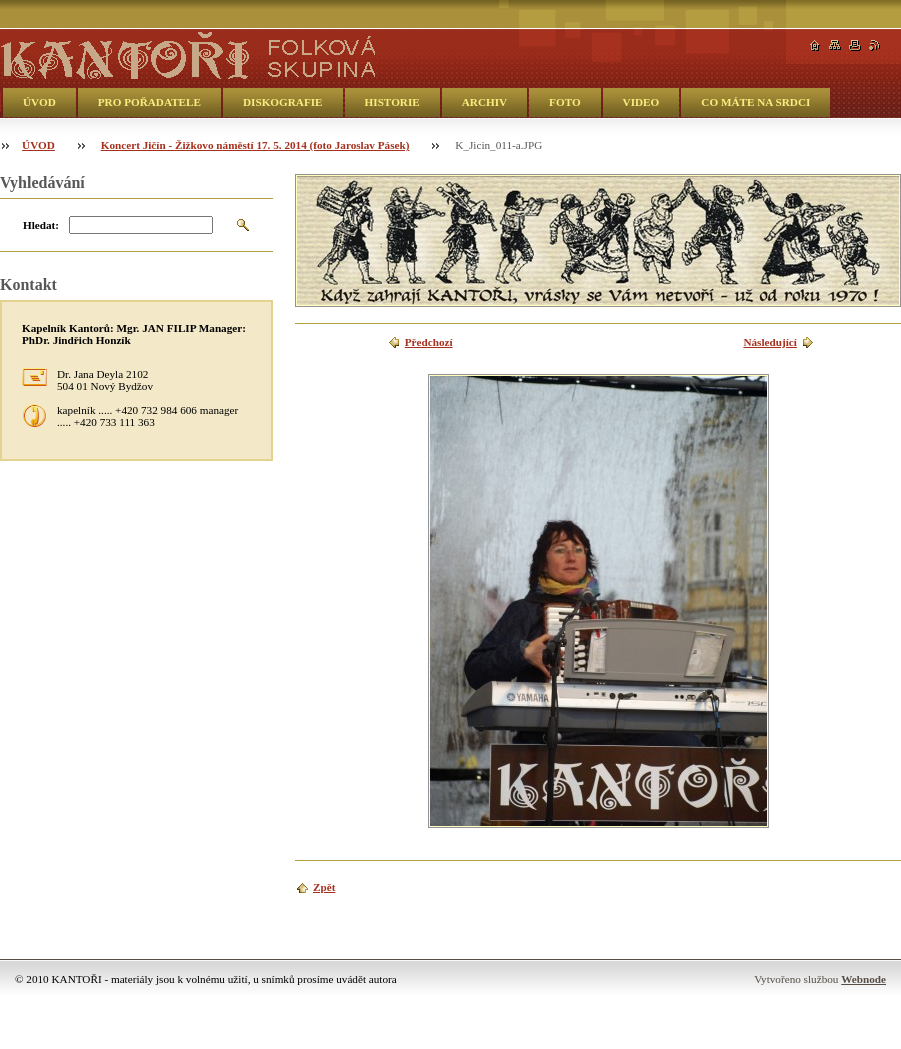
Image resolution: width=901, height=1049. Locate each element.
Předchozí (429, 342)
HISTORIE (392, 102)
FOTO (565, 102)
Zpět (324, 887)
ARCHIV (484, 102)
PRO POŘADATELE (149, 102)
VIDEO (641, 102)
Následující (769, 342)
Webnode (863, 979)
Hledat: (41, 225)
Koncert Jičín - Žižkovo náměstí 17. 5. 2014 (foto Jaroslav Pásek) (255, 145)
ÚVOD (39, 102)
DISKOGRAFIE (283, 102)
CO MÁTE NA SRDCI (755, 102)
